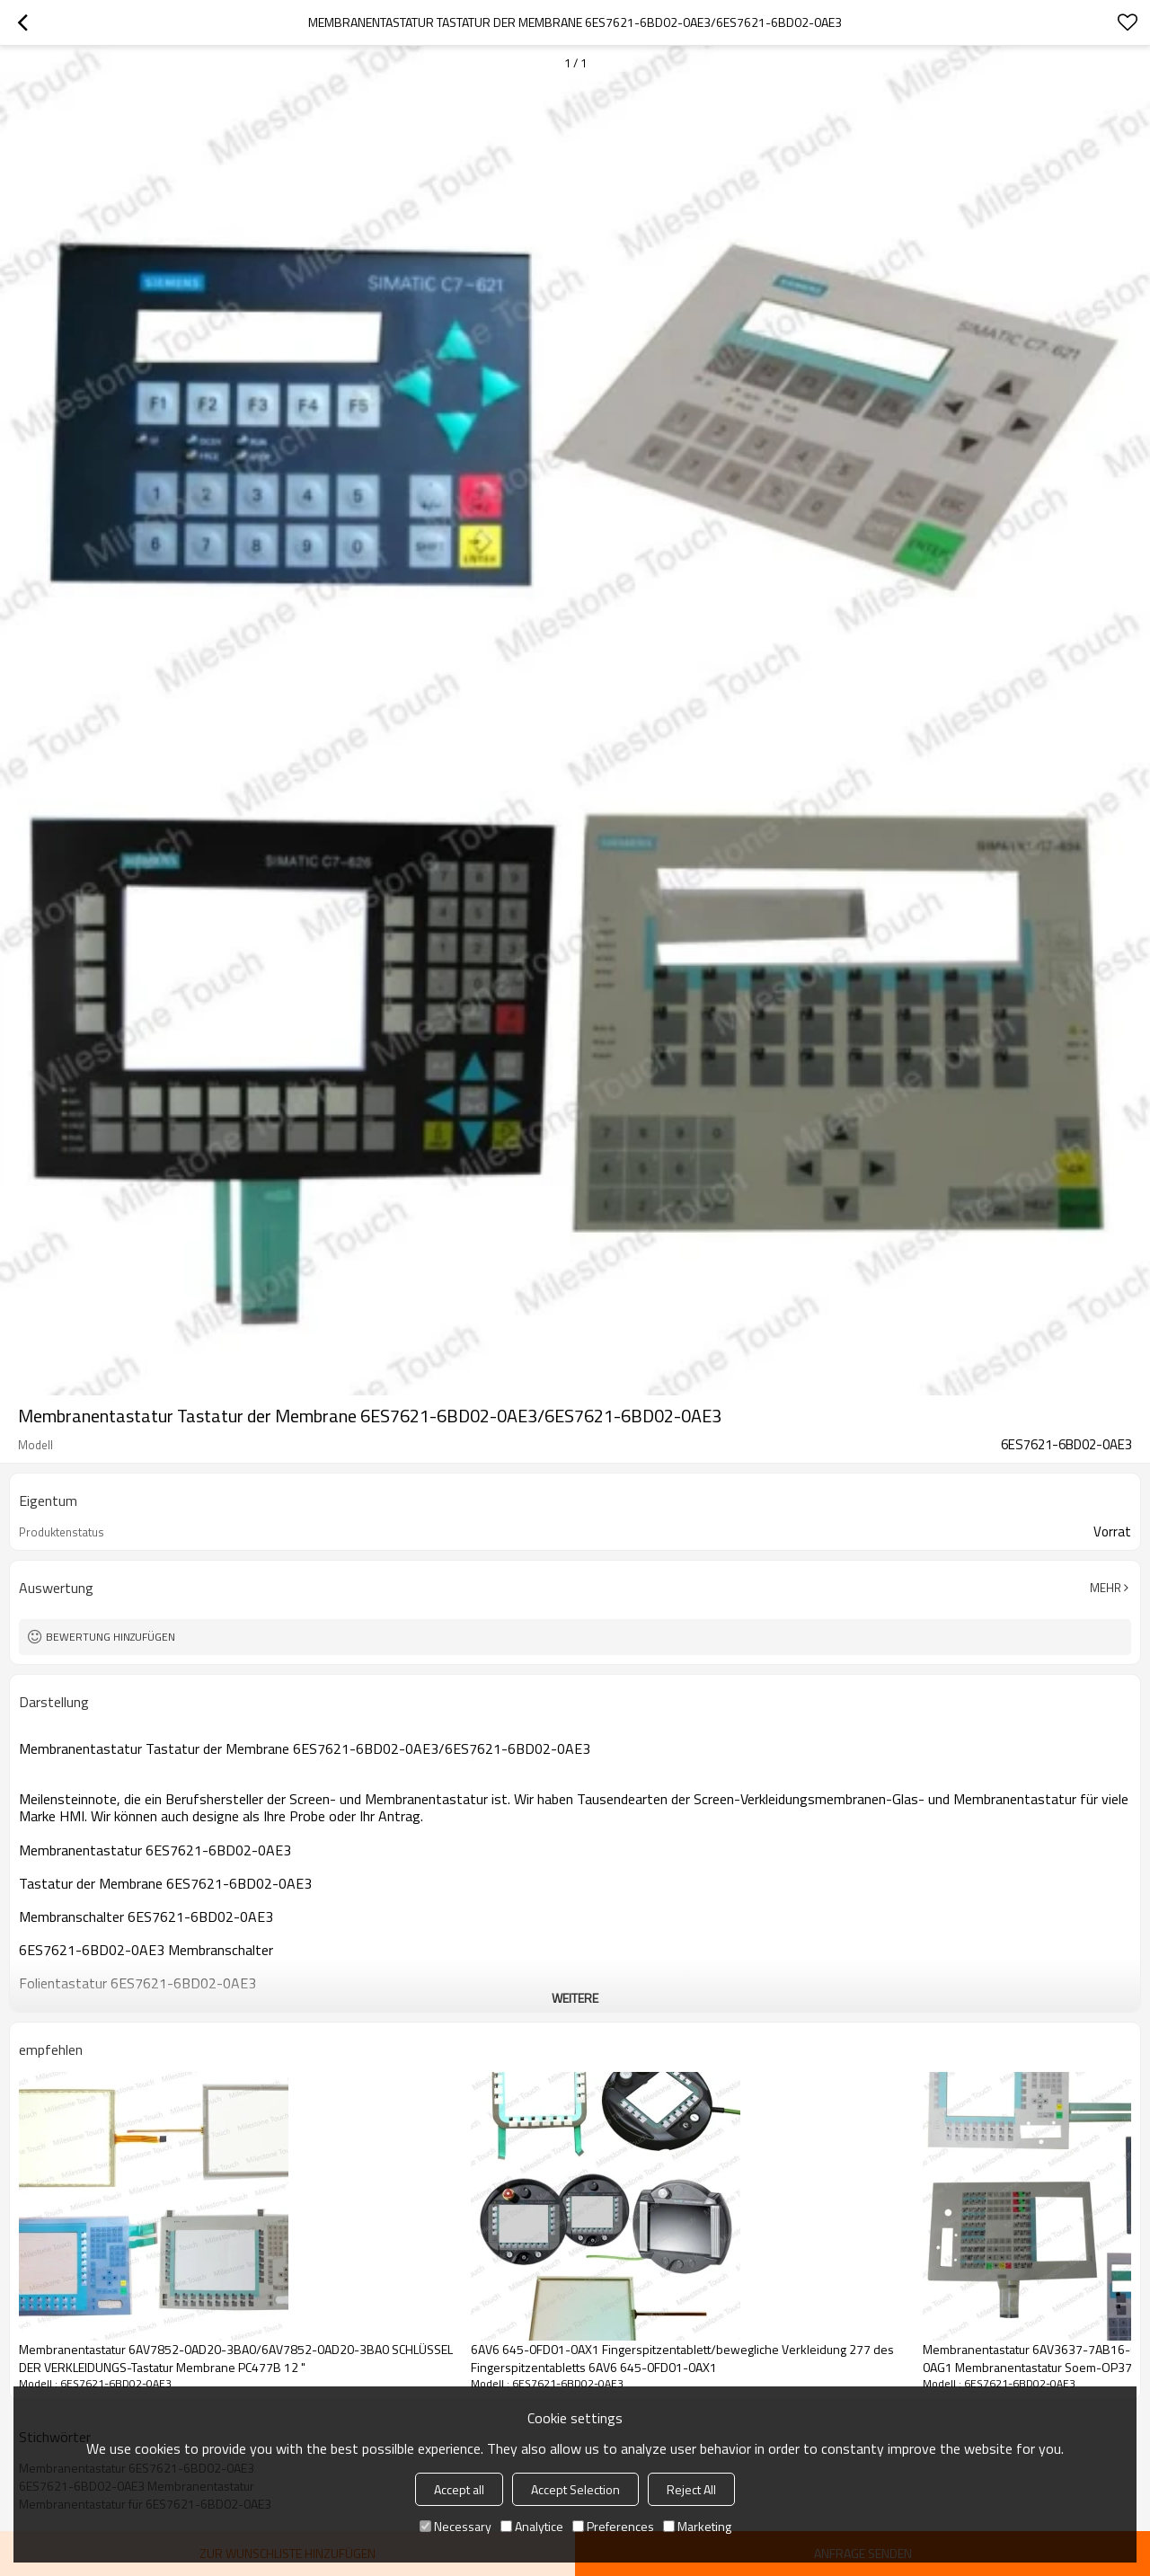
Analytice (531, 2526)
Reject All (691, 2489)
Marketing (697, 2526)
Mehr (1105, 1588)
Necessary (455, 2526)
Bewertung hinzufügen (110, 1636)
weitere (575, 1997)
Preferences (613, 2526)
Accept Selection (575, 2489)
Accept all (459, 2489)
